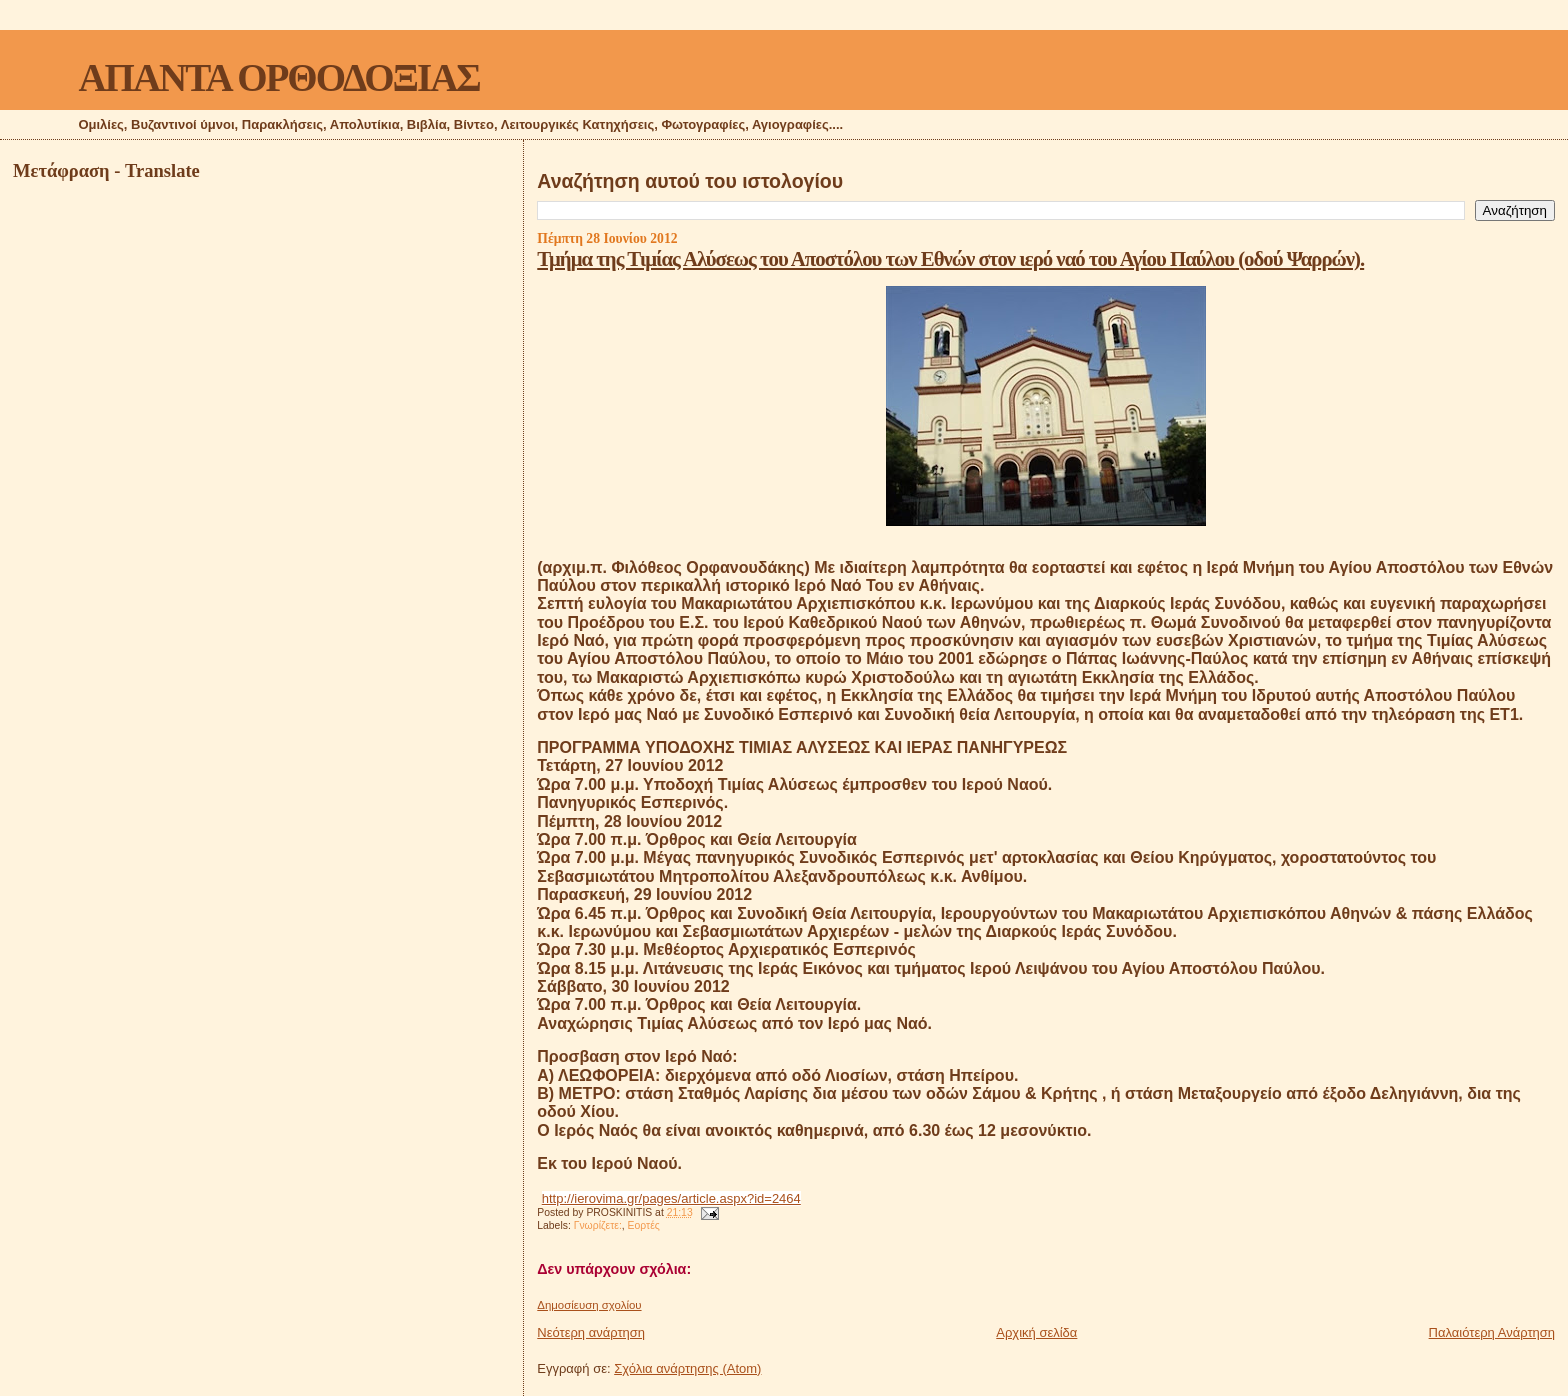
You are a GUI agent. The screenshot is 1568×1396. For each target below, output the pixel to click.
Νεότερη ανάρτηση (591, 1332)
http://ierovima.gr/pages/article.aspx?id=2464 (671, 1198)
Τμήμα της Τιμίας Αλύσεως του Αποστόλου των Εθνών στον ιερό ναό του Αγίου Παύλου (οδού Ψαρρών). (950, 258)
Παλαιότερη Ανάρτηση (1492, 1332)
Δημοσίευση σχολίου (589, 1305)
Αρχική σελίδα (1036, 1332)
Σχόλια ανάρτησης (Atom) (687, 1368)
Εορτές (644, 1225)
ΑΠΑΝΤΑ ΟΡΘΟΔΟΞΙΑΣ (278, 77)
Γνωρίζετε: (598, 1225)
